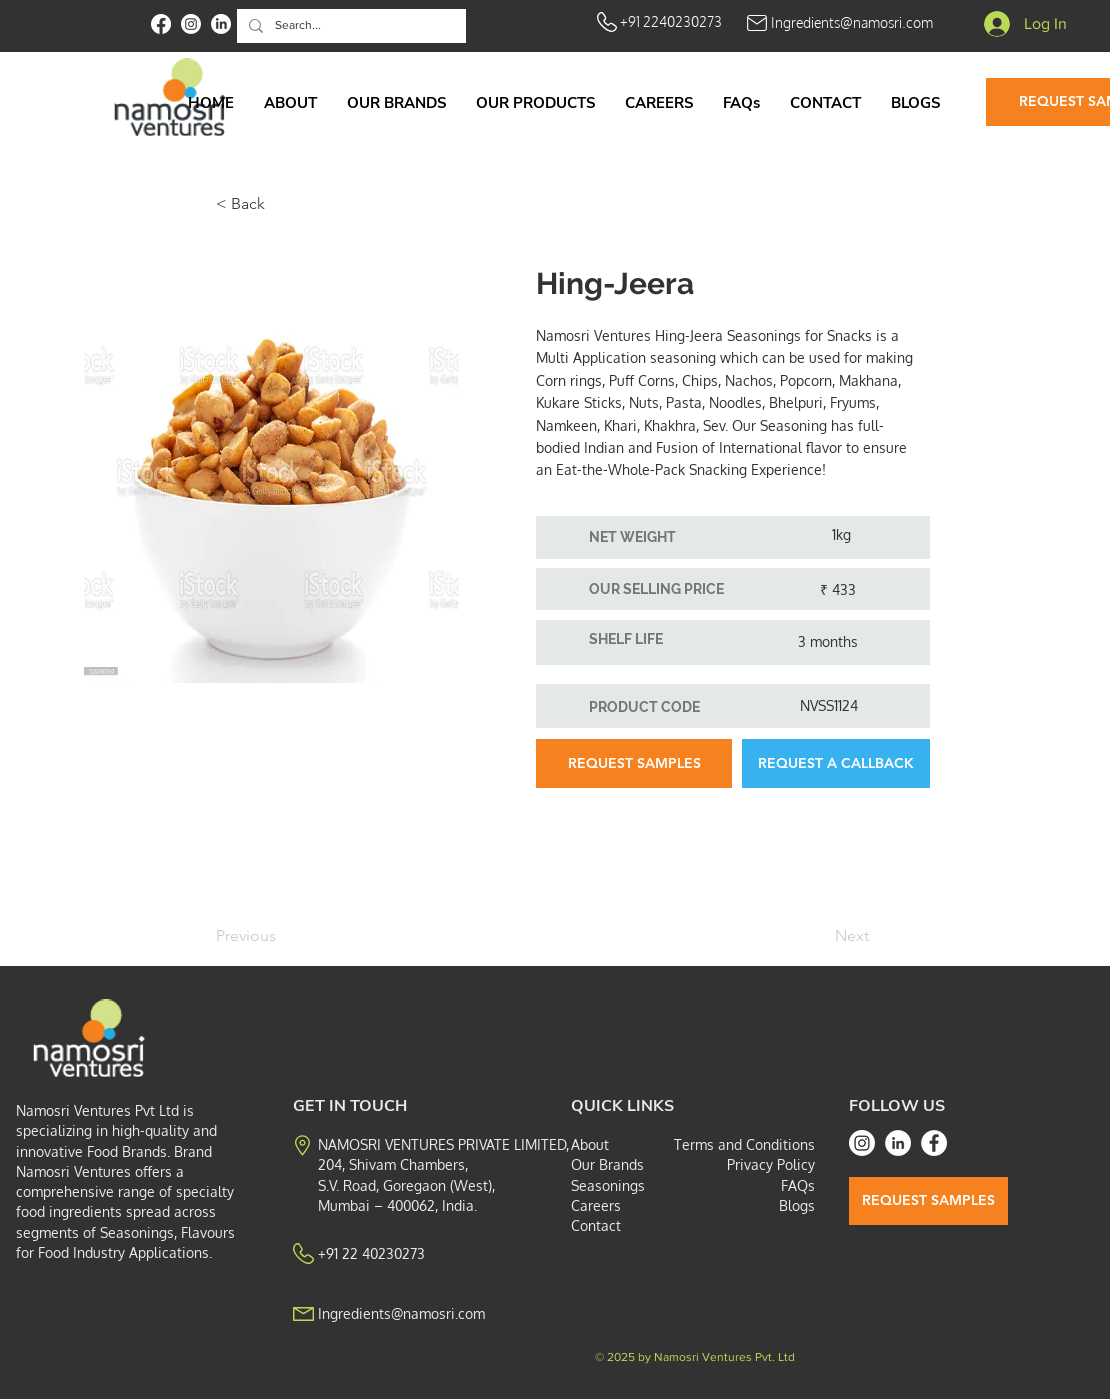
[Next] (819, 936)
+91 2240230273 (671, 21)
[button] (535, 103)
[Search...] (349, 26)
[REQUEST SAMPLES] (634, 763)
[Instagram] (862, 1143)
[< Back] (282, 204)
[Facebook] (934, 1143)
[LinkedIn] (898, 1143)
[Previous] (282, 936)
